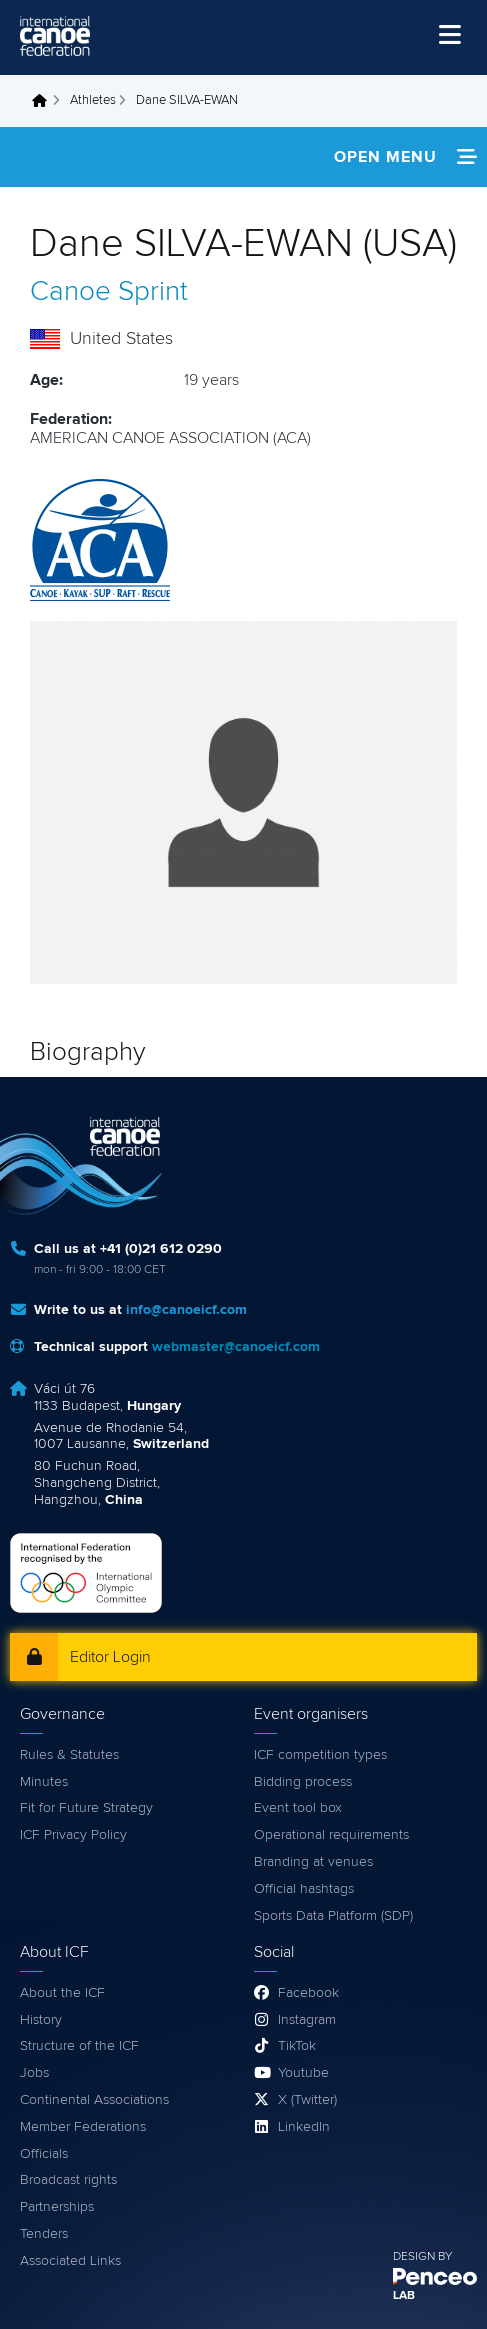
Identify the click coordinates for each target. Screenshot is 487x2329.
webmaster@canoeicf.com (236, 1347)
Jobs (34, 2073)
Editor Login (110, 1657)
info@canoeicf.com (186, 1310)
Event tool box (298, 1808)
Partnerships (57, 2207)
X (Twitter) (307, 2100)
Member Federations (83, 2127)
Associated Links (70, 2261)
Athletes (93, 100)
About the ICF (62, 1993)
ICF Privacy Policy (73, 1835)
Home (45, 101)
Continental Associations (94, 2100)
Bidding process (303, 1782)
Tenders (44, 2234)
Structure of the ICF (79, 2046)
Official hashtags (304, 1889)
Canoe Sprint (109, 292)
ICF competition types (320, 1755)
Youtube (303, 2073)
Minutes (44, 1782)
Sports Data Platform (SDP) (333, 1916)
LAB (404, 2296)
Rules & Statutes (69, 1755)
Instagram (307, 2020)
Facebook (308, 1993)
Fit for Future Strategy (86, 1808)
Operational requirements (331, 1835)
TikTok (297, 2046)
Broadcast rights (68, 2180)
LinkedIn (304, 2127)
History (41, 2020)
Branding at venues (313, 1862)
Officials (44, 2154)
